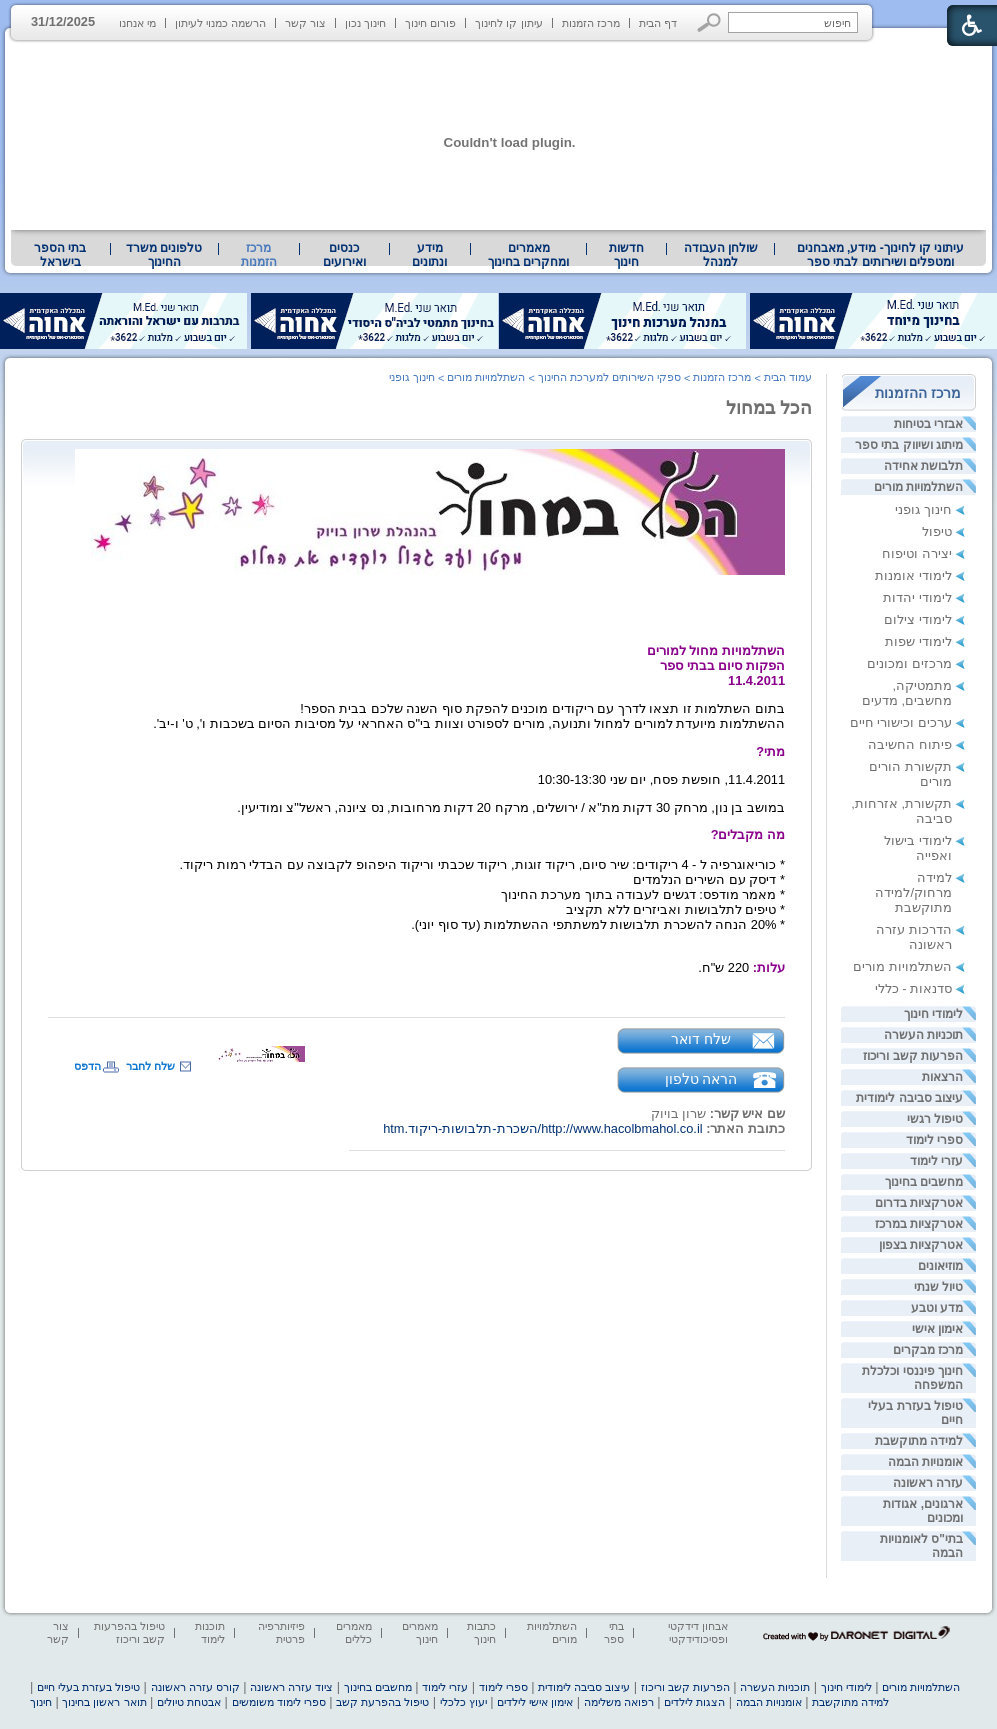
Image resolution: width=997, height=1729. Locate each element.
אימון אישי (937, 1329)
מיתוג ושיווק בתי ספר (909, 445)
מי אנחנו (137, 23)
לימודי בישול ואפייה (918, 848)
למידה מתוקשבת (919, 1441)
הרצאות (942, 1077)
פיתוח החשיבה (910, 744)
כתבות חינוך (481, 1632)
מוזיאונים (940, 1266)
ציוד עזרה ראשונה (291, 1687)
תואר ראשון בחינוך (104, 1702)
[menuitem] (880, 255)
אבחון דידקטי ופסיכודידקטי (698, 1632)
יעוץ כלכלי (463, 1702)
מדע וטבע (937, 1308)
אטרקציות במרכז (919, 1224)
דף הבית (658, 23)
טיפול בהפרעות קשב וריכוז (129, 1632)
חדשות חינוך (626, 255)
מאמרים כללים (354, 1632)
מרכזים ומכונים (909, 663)
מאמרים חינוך (420, 1632)
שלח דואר (701, 1039)
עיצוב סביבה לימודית (909, 1098)
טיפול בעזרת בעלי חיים (88, 1687)
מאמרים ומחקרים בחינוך (528, 255)
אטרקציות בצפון (921, 1245)
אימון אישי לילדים (535, 1702)
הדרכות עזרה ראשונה (914, 937)
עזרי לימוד (936, 1161)
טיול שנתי (938, 1287)
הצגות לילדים (694, 1702)
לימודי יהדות (917, 597)
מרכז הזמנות (591, 23)
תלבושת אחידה (923, 466)
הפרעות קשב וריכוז (913, 1056)
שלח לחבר (150, 1066)
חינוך (41, 1702)
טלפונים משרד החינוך (164, 255)
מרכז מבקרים (928, 1350)
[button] (709, 22)
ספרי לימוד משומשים (279, 1702)
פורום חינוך (430, 23)
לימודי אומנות (913, 575)
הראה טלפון (701, 1079)
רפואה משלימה (619, 1702)
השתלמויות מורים (918, 487)
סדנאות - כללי (913, 988)
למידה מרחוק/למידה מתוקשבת (913, 892)
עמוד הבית (788, 377)
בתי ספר (614, 1632)
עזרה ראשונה (928, 1483)
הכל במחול (769, 408)
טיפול (937, 531)
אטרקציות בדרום (919, 1203)
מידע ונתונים (429, 255)
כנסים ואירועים (344, 255)
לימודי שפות (918, 641)
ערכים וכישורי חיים (901, 722)
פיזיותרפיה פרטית (281, 1632)
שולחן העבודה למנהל (721, 255)
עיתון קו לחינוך (508, 23)
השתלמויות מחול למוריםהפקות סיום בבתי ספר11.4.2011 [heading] (716, 665)
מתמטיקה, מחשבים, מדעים (907, 693)
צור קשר (305, 23)
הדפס (87, 1066)
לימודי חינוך (933, 1014)
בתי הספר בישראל (60, 255)
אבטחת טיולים (189, 1702)
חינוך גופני (923, 509)
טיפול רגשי (935, 1119)
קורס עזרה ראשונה (195, 1687)
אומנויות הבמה (925, 1462)
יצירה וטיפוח (917, 553)
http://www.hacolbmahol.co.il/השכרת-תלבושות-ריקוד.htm (542, 1128)
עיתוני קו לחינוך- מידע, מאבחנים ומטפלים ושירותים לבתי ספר (881, 255)
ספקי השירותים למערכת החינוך (609, 377)
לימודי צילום (918, 619)
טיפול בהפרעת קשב (382, 1702)
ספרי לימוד (934, 1140)
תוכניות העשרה (923, 1035)
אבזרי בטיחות (928, 424)
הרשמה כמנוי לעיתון (220, 23)
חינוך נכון (365, 23)
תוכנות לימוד (210, 1632)
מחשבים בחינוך (924, 1182)
